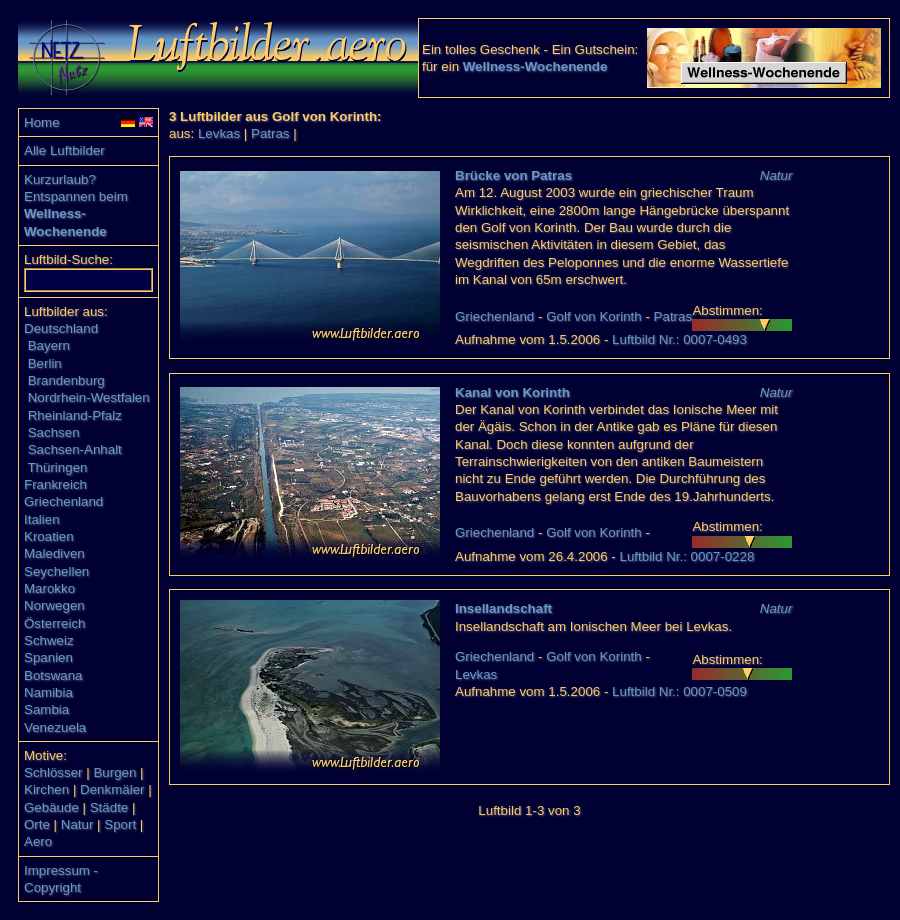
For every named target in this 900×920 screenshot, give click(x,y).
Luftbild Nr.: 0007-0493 (679, 339)
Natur (77, 824)
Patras (270, 133)
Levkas (219, 133)
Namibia (48, 692)
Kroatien (49, 536)
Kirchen (46, 789)
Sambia (46, 709)
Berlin (45, 363)
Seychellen (56, 571)
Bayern (49, 345)
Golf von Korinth (594, 316)
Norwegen (54, 605)
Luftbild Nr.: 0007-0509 (679, 691)
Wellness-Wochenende (535, 66)
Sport (120, 824)
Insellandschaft (503, 608)
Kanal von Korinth (512, 392)
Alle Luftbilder (64, 150)
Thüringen (57, 467)
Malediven (54, 553)
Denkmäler (112, 789)
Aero (38, 841)
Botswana (53, 675)
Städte (109, 807)
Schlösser (53, 772)
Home (42, 122)
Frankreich (55, 484)
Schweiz (49, 640)
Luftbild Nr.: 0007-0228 (686, 556)
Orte (37, 824)
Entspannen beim (76, 196)
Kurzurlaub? (60, 179)
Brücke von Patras (513, 175)
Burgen (114, 772)
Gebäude (51, 807)
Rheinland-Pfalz (75, 415)
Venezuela (55, 727)
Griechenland (63, 501)
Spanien (48, 657)
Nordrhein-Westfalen (89, 397)
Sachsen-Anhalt (75, 449)
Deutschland (61, 328)
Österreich (54, 623)
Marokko (49, 588)
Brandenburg (66, 380)
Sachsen (54, 432)
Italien (42, 519)
